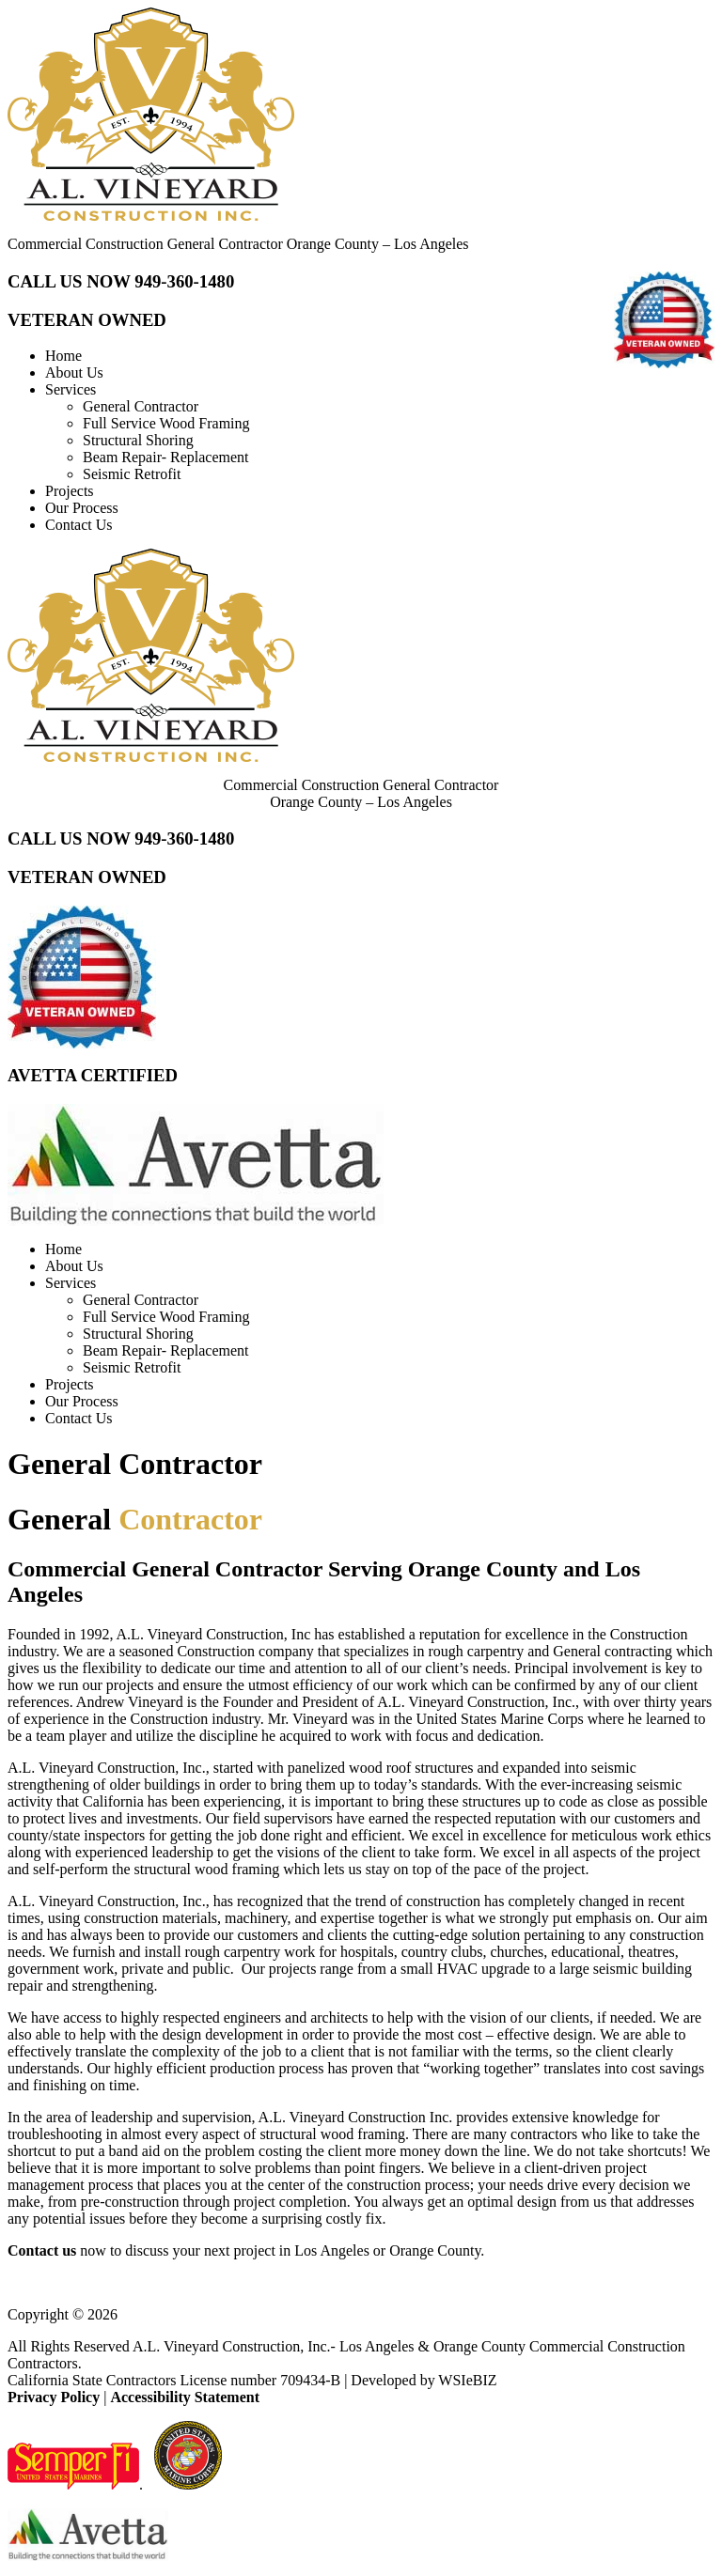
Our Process (81, 508)
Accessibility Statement (184, 2397)
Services (70, 389)
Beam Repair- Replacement (166, 457)
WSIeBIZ (467, 2380)
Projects (69, 491)
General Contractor (140, 406)
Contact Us (79, 525)
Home (63, 356)
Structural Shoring (138, 440)
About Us (74, 372)
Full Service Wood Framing (166, 423)
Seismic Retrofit (131, 474)
